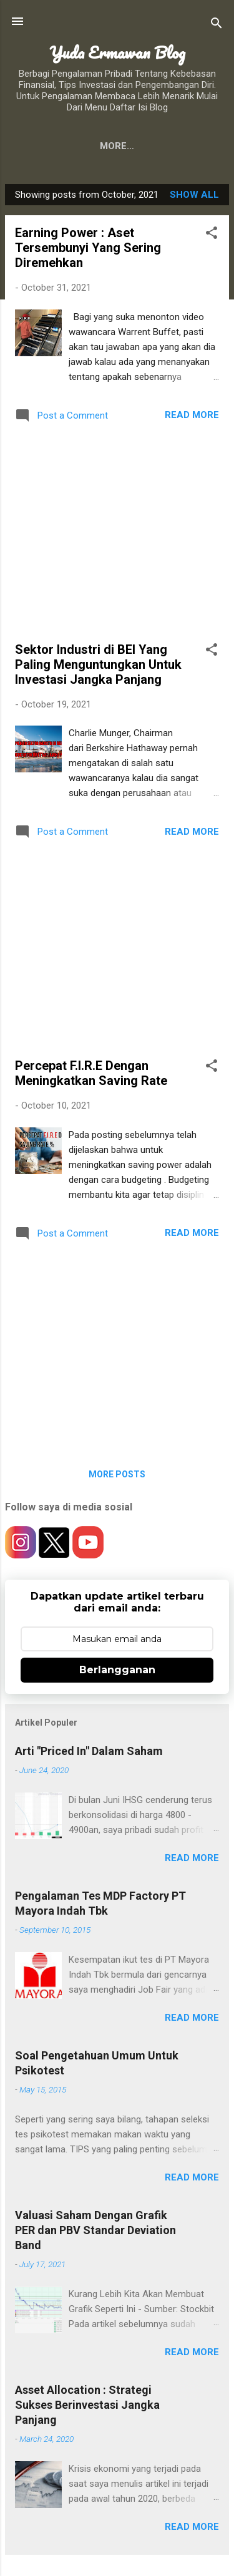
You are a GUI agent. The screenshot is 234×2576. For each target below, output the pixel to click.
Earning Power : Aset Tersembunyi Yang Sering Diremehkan (88, 247)
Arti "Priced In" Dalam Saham (89, 1750)
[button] (211, 235)
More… (187, 146)
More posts (117, 1474)
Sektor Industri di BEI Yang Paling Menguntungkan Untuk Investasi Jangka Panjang (98, 664)
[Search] (216, 25)
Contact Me (116, 146)
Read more (192, 414)
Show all (194, 194)
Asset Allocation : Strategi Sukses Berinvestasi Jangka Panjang (87, 2404)
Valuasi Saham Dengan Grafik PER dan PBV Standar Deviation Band (95, 2230)
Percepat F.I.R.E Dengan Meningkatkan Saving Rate (91, 1073)
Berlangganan (117, 1670)
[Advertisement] (117, 534)
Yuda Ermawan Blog (117, 52)
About (46, 146)
